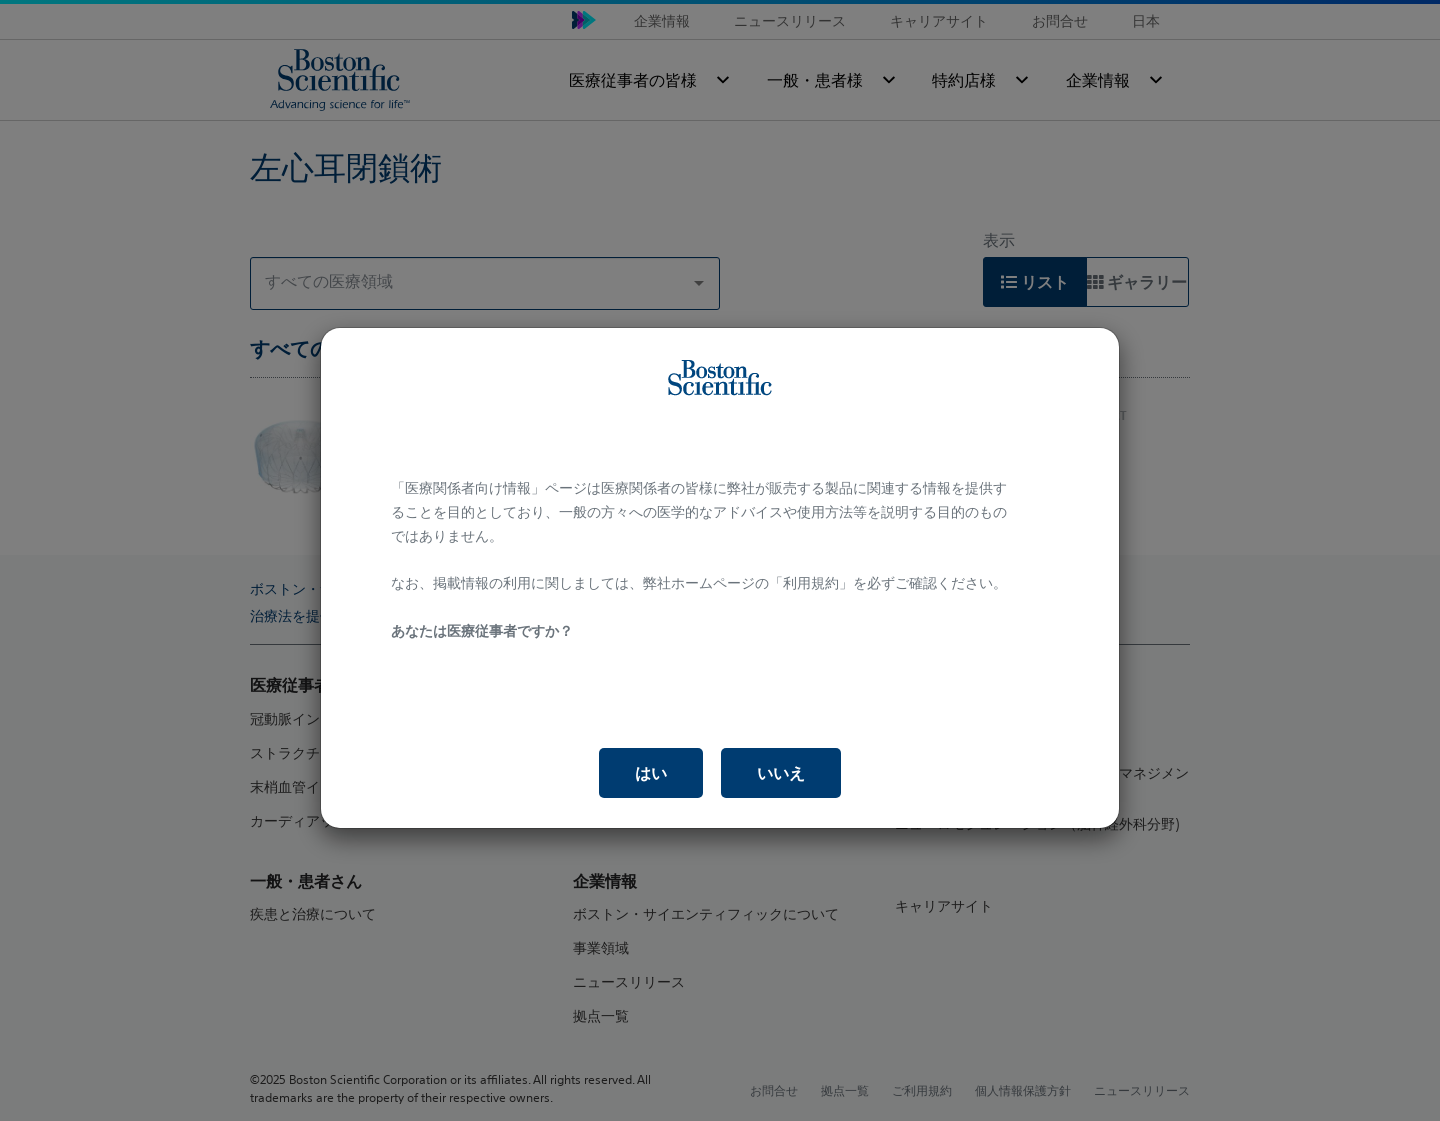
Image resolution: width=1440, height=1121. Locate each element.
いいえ (781, 773)
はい (651, 773)
